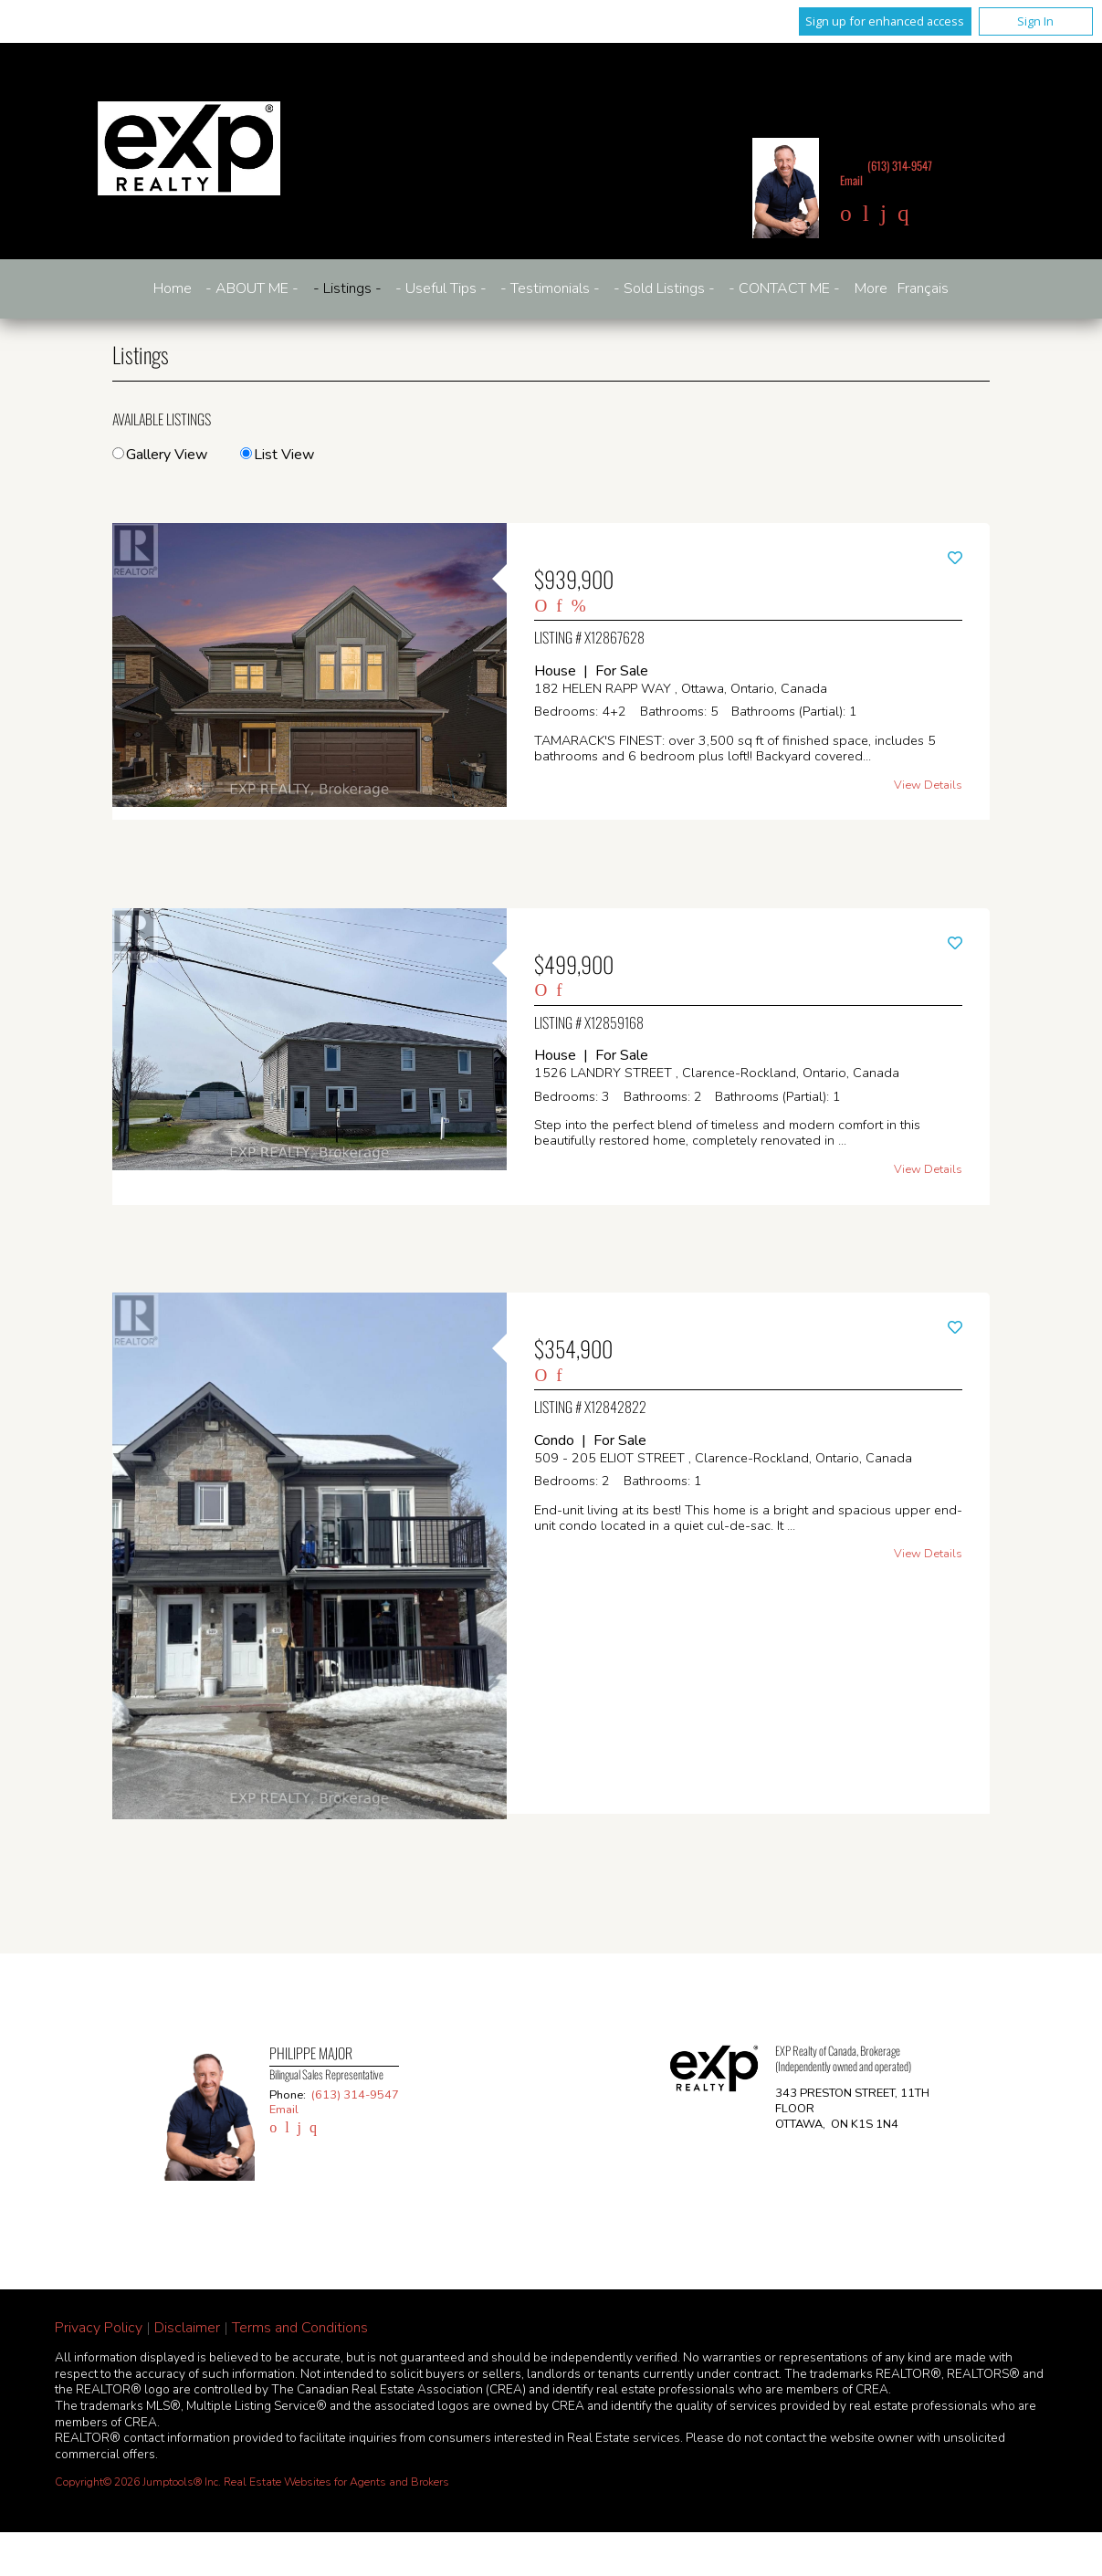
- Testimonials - (550, 288)
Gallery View (159, 455)
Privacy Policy (98, 2328)
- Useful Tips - (441, 288)
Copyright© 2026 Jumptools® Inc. (138, 2482)
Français (923, 288)
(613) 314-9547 (899, 165)
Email (851, 180)
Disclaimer (187, 2328)
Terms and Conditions (300, 2328)
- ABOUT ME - (252, 288)
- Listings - (347, 288)
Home (172, 288)
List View (277, 455)
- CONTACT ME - (784, 288)
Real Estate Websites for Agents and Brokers (336, 2482)
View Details (928, 785)
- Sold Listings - (664, 288)
